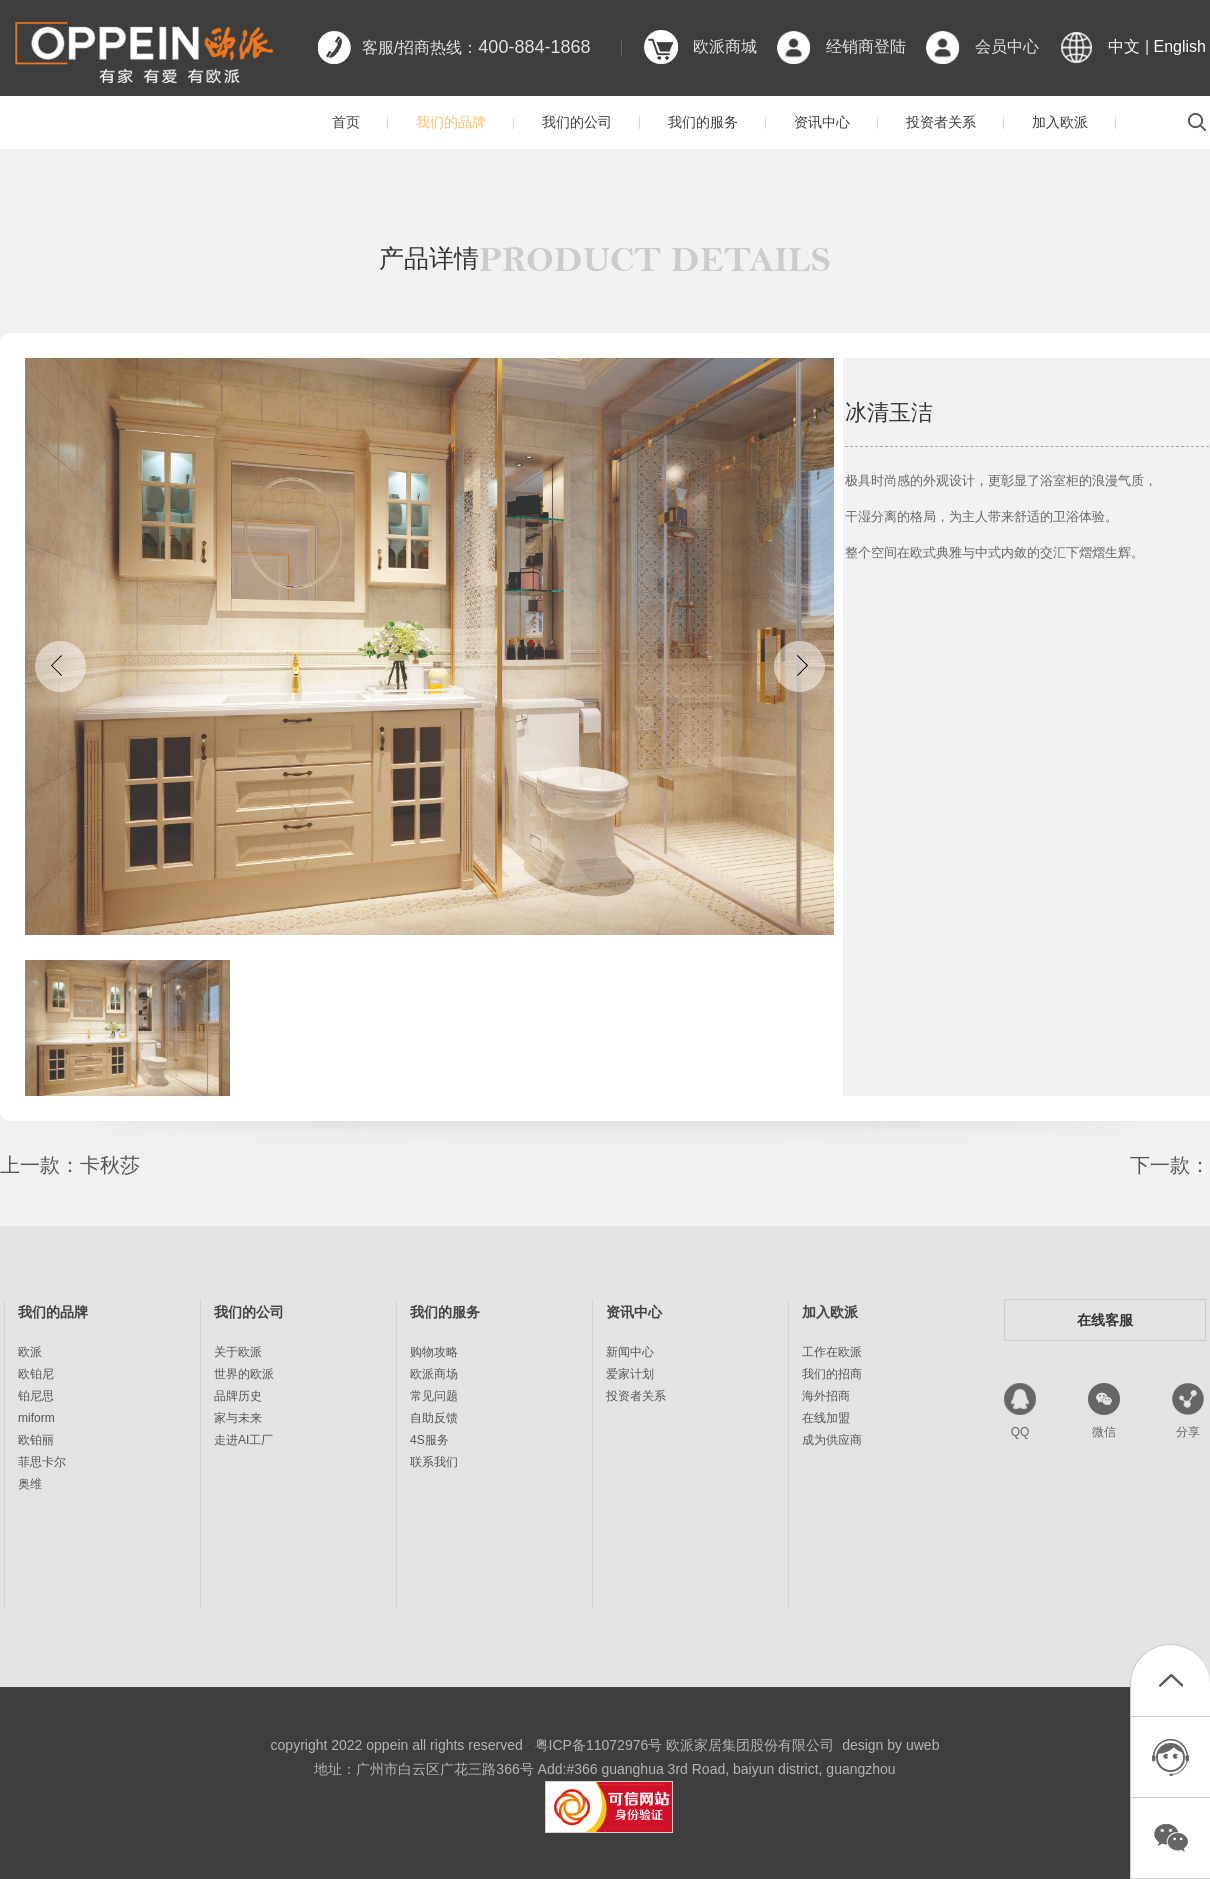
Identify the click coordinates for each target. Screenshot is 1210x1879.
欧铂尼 (36, 1374)
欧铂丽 (36, 1440)
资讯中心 (822, 122)
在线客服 (1105, 1320)
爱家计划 (630, 1374)
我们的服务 (703, 122)
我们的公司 (577, 122)
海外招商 (826, 1396)
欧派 (30, 1352)
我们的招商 (832, 1374)
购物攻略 (434, 1352)
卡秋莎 (110, 1165)
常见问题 (434, 1396)
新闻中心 (630, 1352)
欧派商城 (725, 46)
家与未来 (238, 1418)
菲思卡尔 (42, 1462)
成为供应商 (832, 1440)
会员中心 (1007, 46)
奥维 (30, 1484)
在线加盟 (826, 1418)
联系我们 (434, 1462)
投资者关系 (941, 122)
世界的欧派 (244, 1374)
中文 (1124, 46)
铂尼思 (36, 1396)
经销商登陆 (866, 46)
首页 (346, 122)
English (1180, 46)
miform (36, 1418)
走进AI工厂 (243, 1440)
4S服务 (429, 1440)
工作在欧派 (832, 1352)
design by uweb (890, 1745)
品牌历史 (238, 1396)
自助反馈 (434, 1418)
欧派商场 (434, 1374)
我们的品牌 (451, 122)
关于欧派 (238, 1352)
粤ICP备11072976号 (599, 1745)
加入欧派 (1060, 122)
